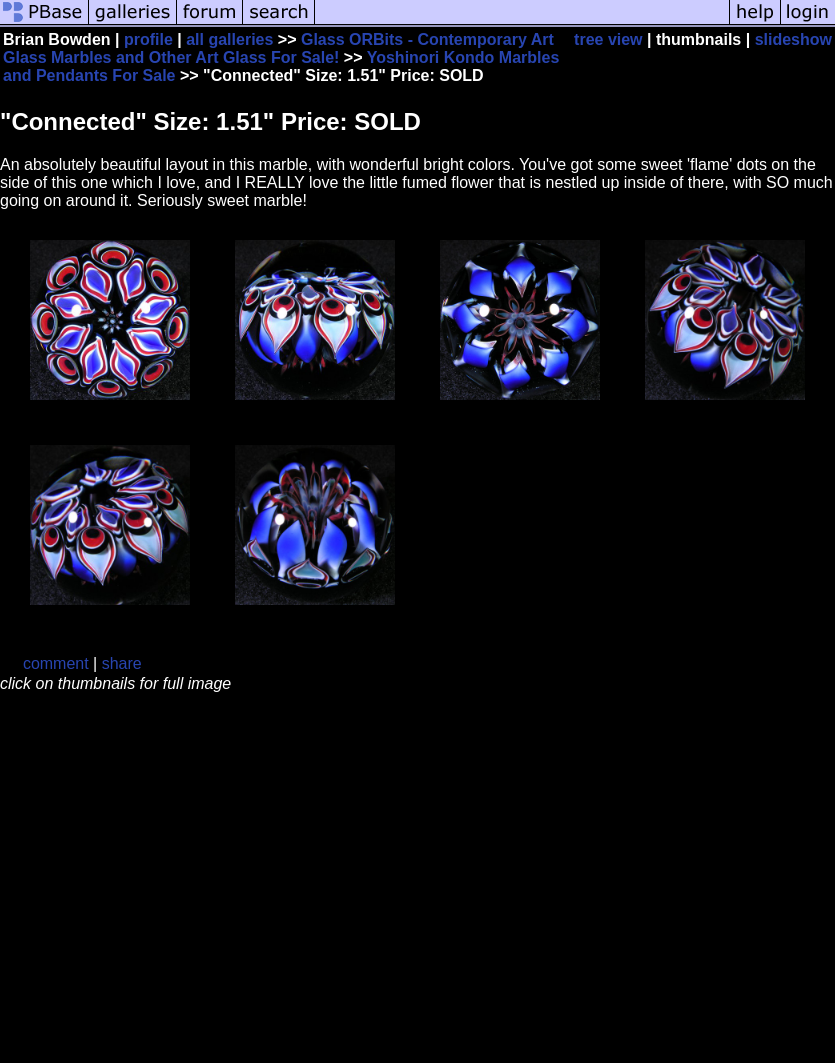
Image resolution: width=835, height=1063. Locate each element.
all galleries (229, 39)
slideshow (793, 39)
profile (148, 39)
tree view (608, 39)
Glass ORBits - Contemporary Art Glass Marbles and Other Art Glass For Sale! (278, 48)
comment (56, 663)
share (122, 663)
